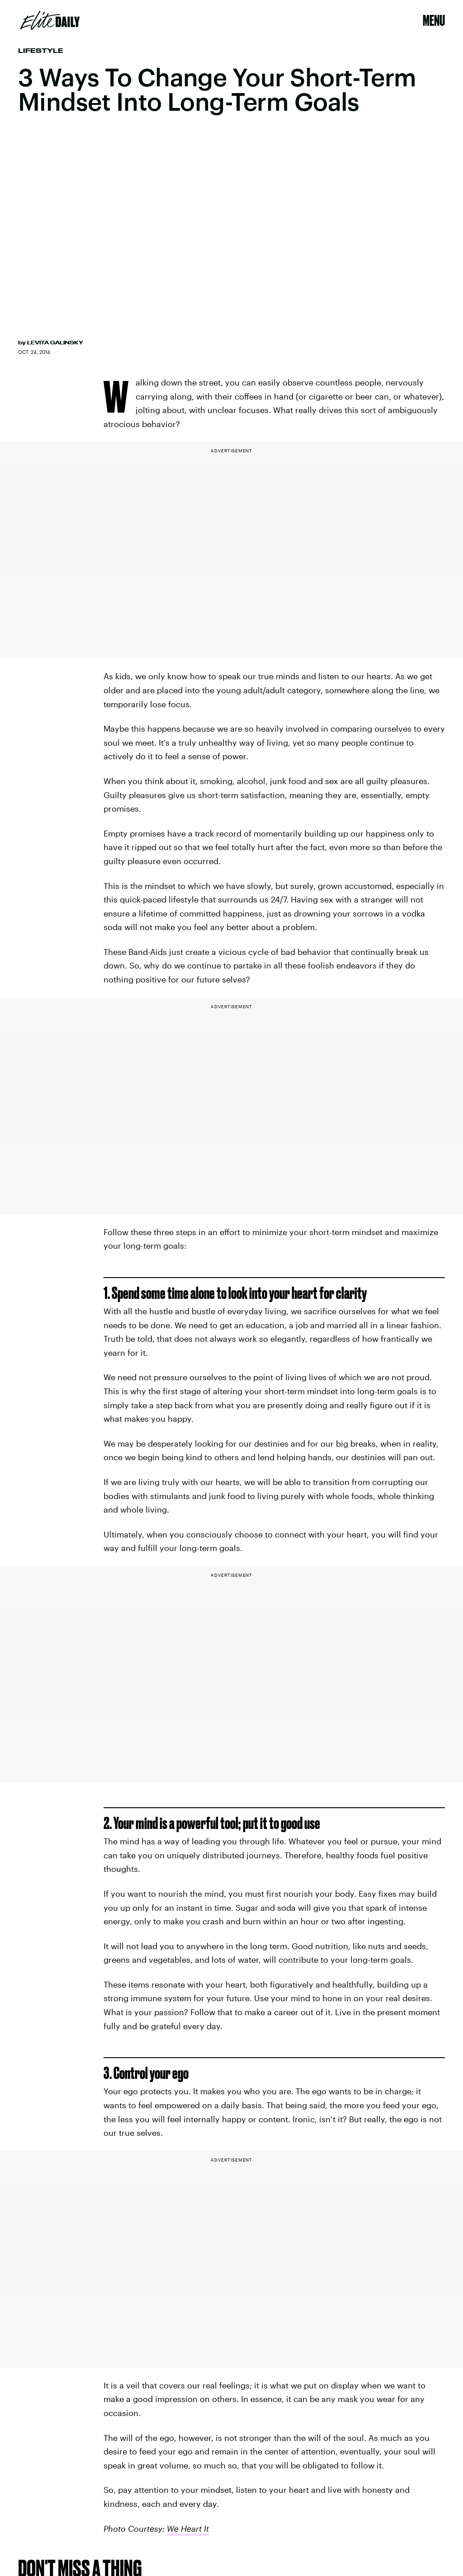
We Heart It (188, 2529)
